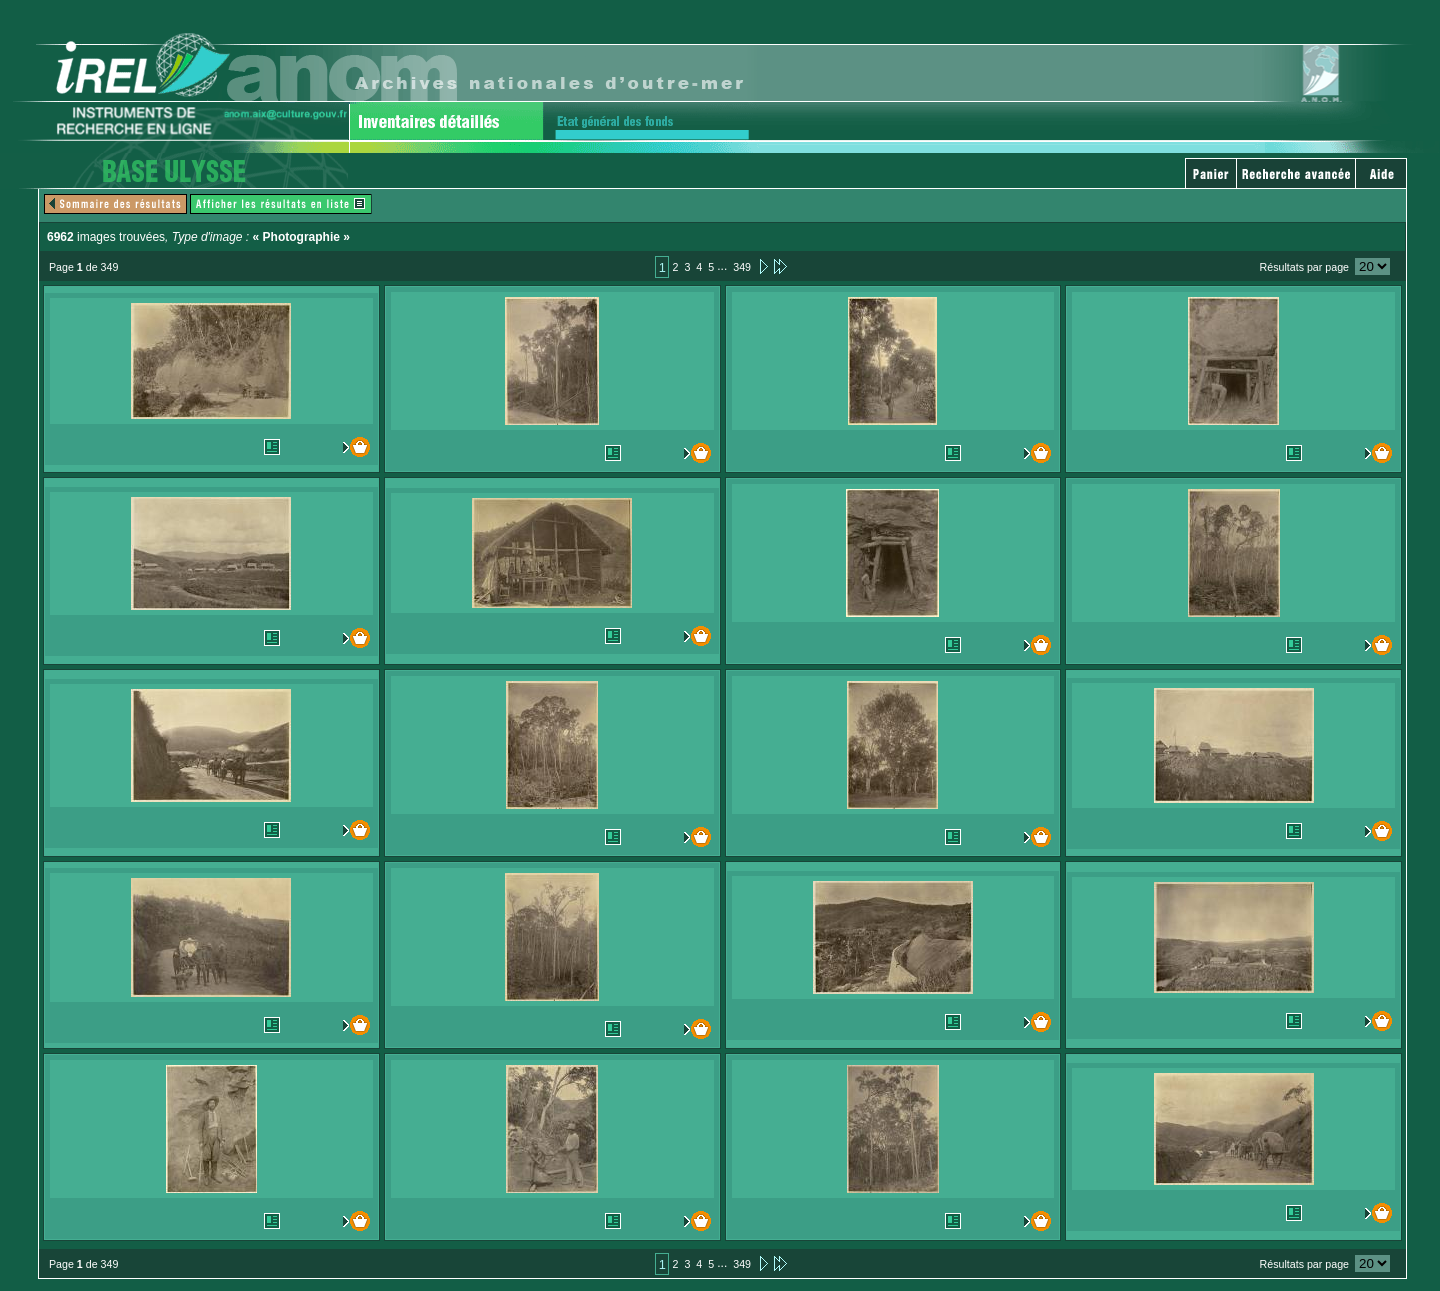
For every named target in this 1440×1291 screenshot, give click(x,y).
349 (742, 267)
